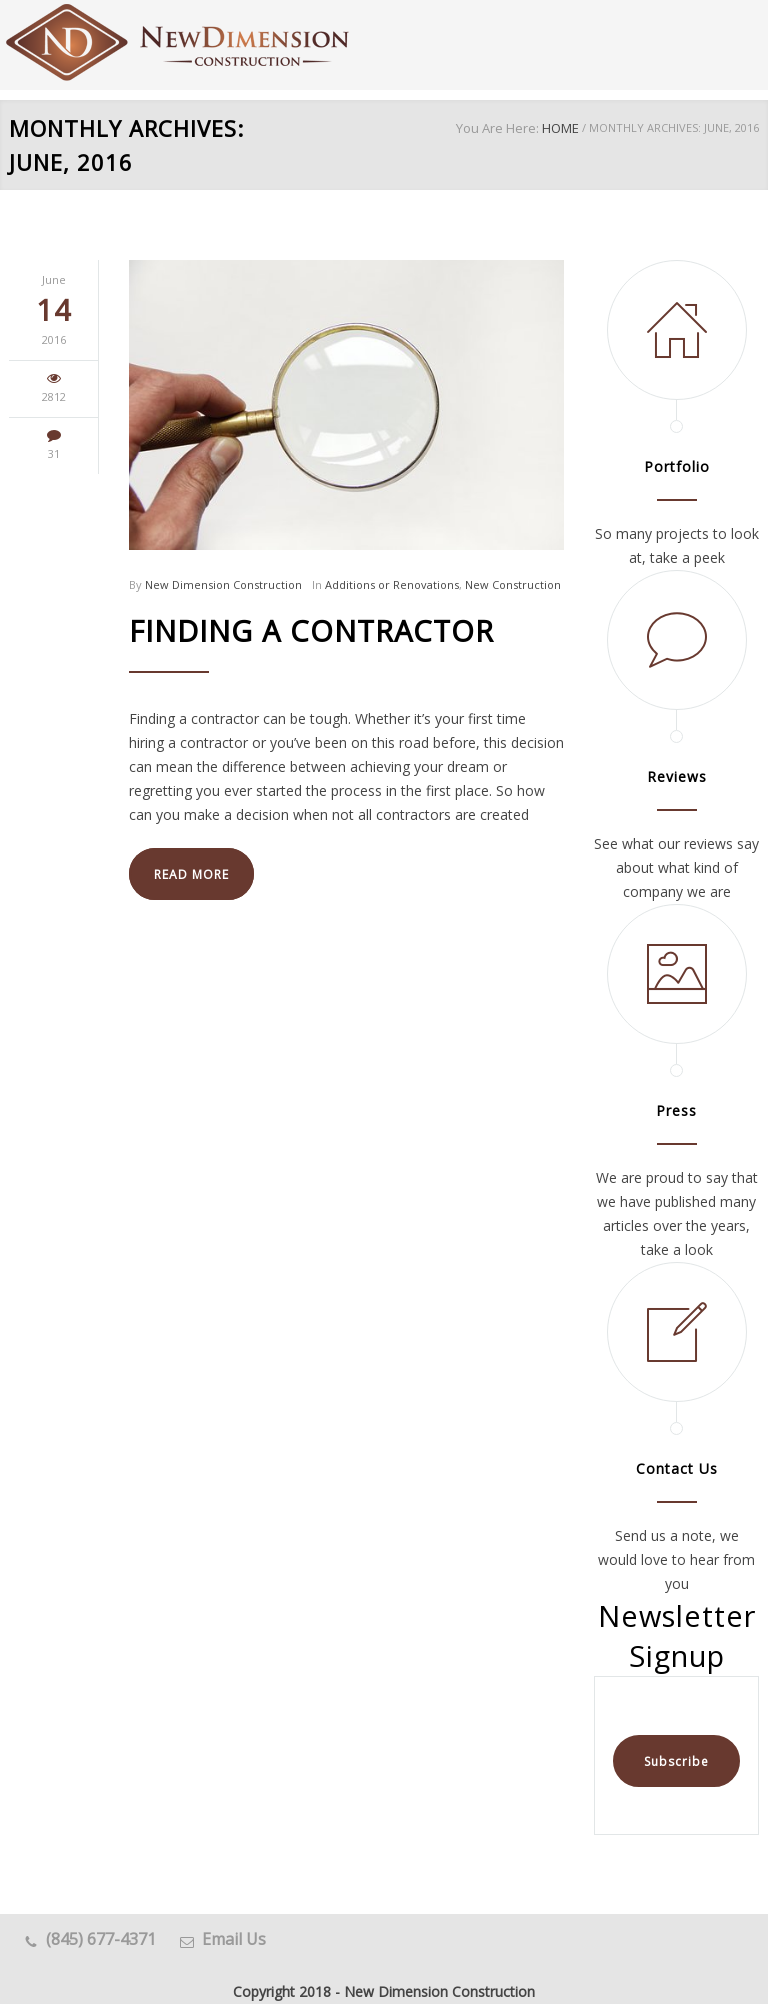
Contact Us (677, 1468)
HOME (560, 128)
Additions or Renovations (392, 584)
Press (676, 1110)
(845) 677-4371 (101, 1939)
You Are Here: (497, 128)
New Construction (513, 584)
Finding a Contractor (311, 630)
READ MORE (191, 874)
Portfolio (677, 466)
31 (54, 453)
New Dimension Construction (223, 584)
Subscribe (676, 1761)
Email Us (234, 1939)
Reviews (677, 776)
